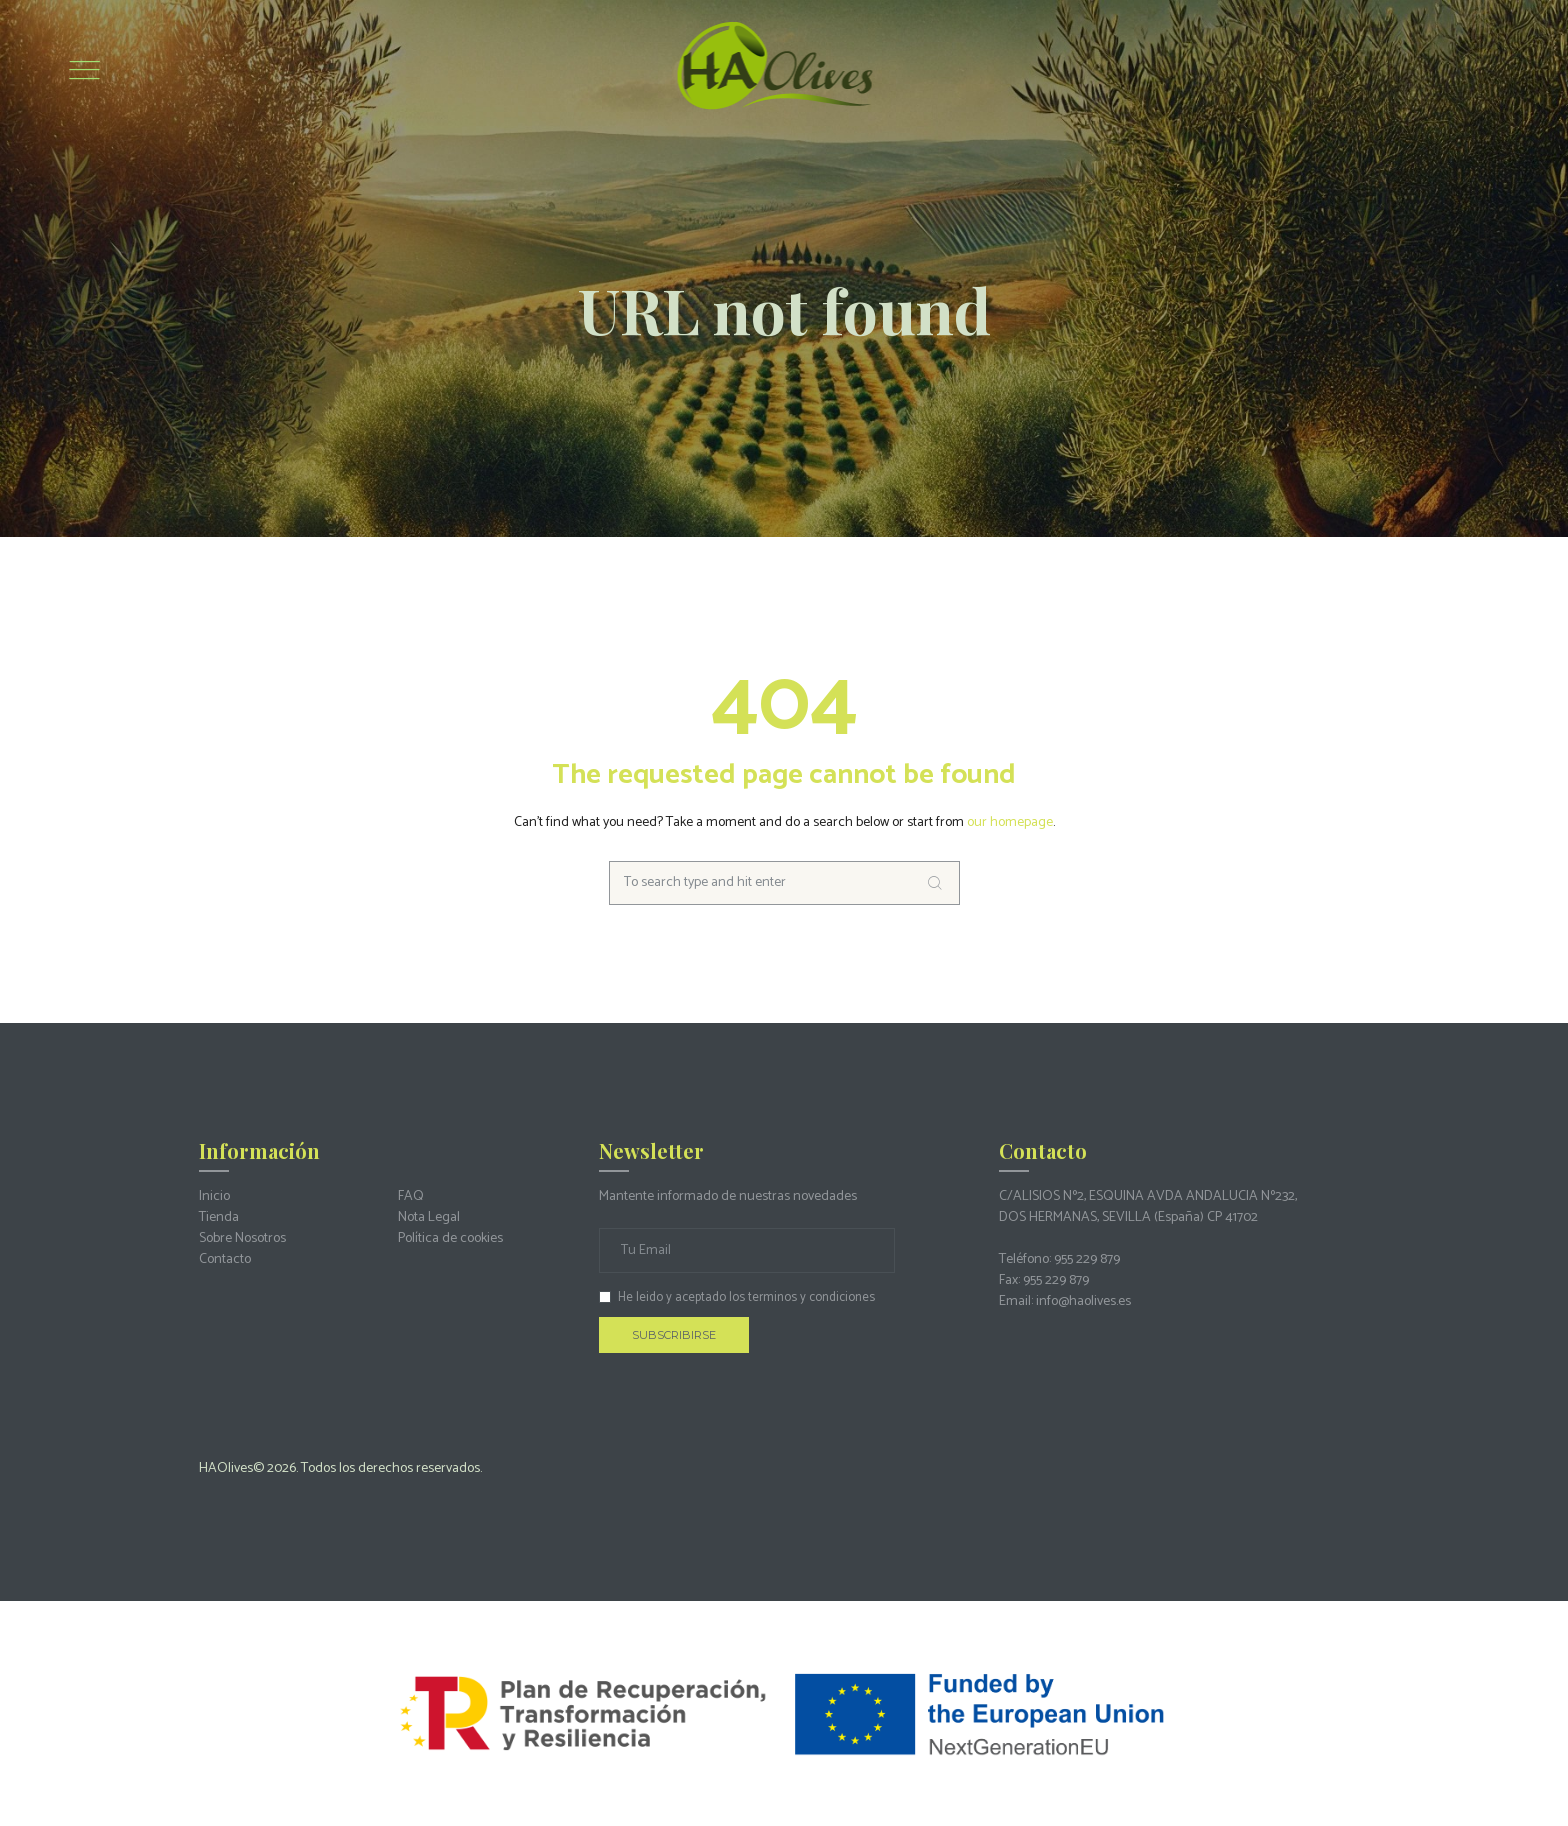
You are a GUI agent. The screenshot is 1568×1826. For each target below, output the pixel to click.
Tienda (219, 1217)
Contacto (225, 1259)
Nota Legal (429, 1217)
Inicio (214, 1196)
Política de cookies (450, 1238)
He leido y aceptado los (737, 1297)
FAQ (411, 1196)
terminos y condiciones (811, 1297)
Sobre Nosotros (242, 1238)
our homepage (1010, 822)
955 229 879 (1087, 1259)
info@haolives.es (1083, 1301)
